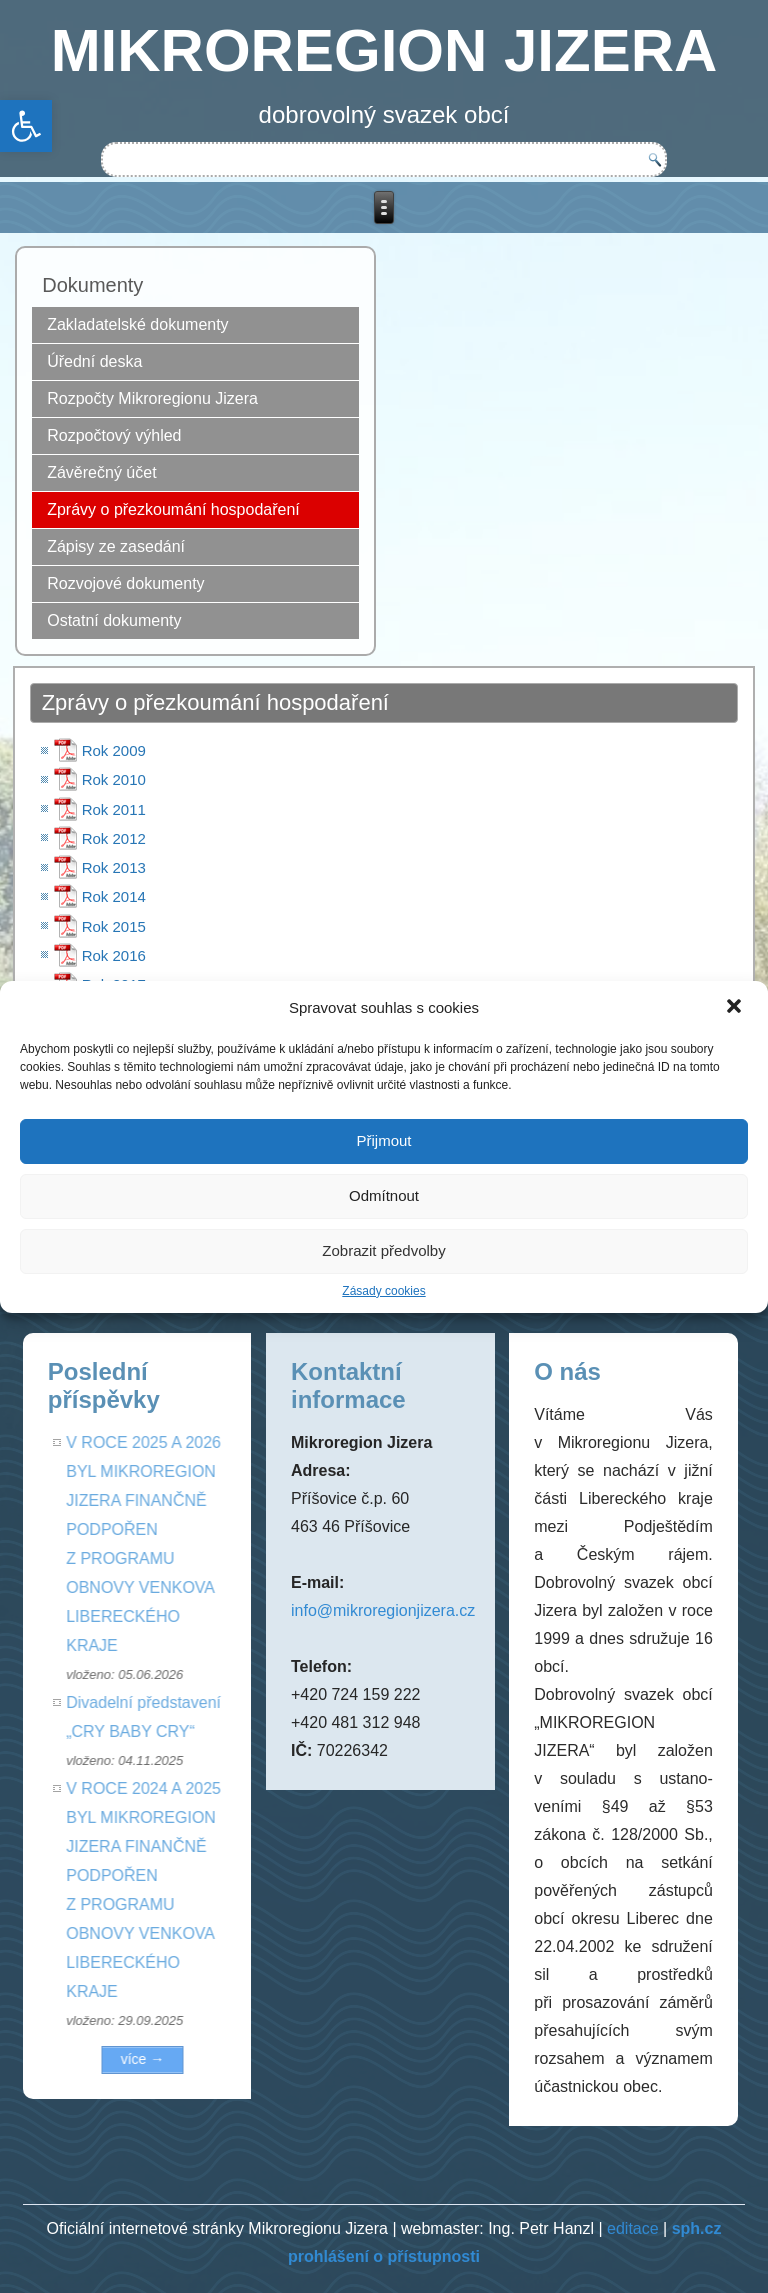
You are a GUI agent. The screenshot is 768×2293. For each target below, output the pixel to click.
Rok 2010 (114, 779)
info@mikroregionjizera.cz (383, 1610)
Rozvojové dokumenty (125, 583)
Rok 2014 (114, 896)
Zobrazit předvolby (383, 1250)
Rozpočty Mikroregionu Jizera (152, 398)
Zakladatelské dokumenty (137, 324)
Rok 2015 (114, 926)
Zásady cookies (383, 1291)
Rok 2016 (114, 955)
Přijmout (383, 1140)
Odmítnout (384, 1195)
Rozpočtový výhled (114, 435)
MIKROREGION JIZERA (384, 50)
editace (633, 2228)
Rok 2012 (114, 838)
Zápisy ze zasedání (116, 546)
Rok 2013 (114, 867)
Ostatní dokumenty (114, 620)
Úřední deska (94, 361)
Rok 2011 (114, 809)
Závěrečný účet (101, 472)
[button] (736, 1008)
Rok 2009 (114, 750)
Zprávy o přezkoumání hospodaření (173, 509)
